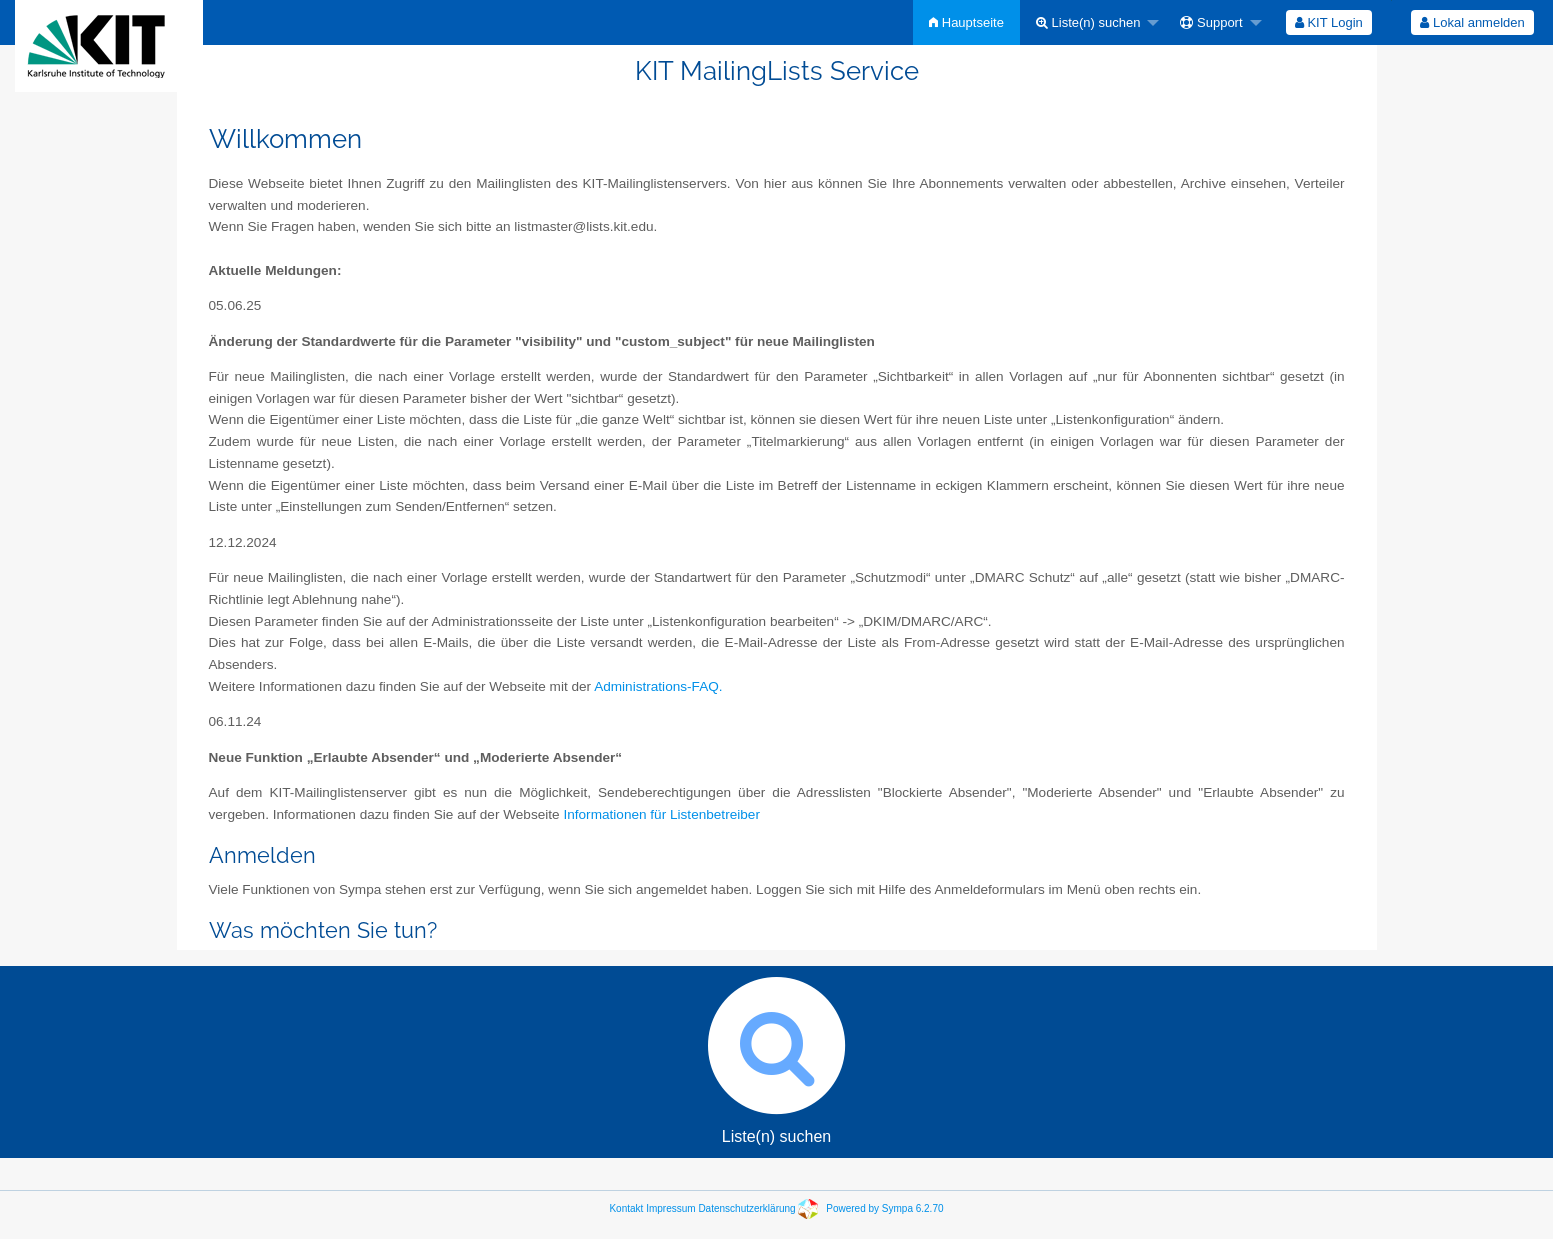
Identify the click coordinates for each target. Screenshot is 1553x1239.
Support (1211, 22)
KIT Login (1329, 22)
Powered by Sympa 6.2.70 (884, 1208)
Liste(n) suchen (1088, 22)
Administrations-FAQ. (658, 686)
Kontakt (626, 1208)
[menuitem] (966, 22)
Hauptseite (966, 22)
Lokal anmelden (1472, 22)
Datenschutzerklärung (746, 1208)
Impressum (670, 1208)
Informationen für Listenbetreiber (661, 814)
